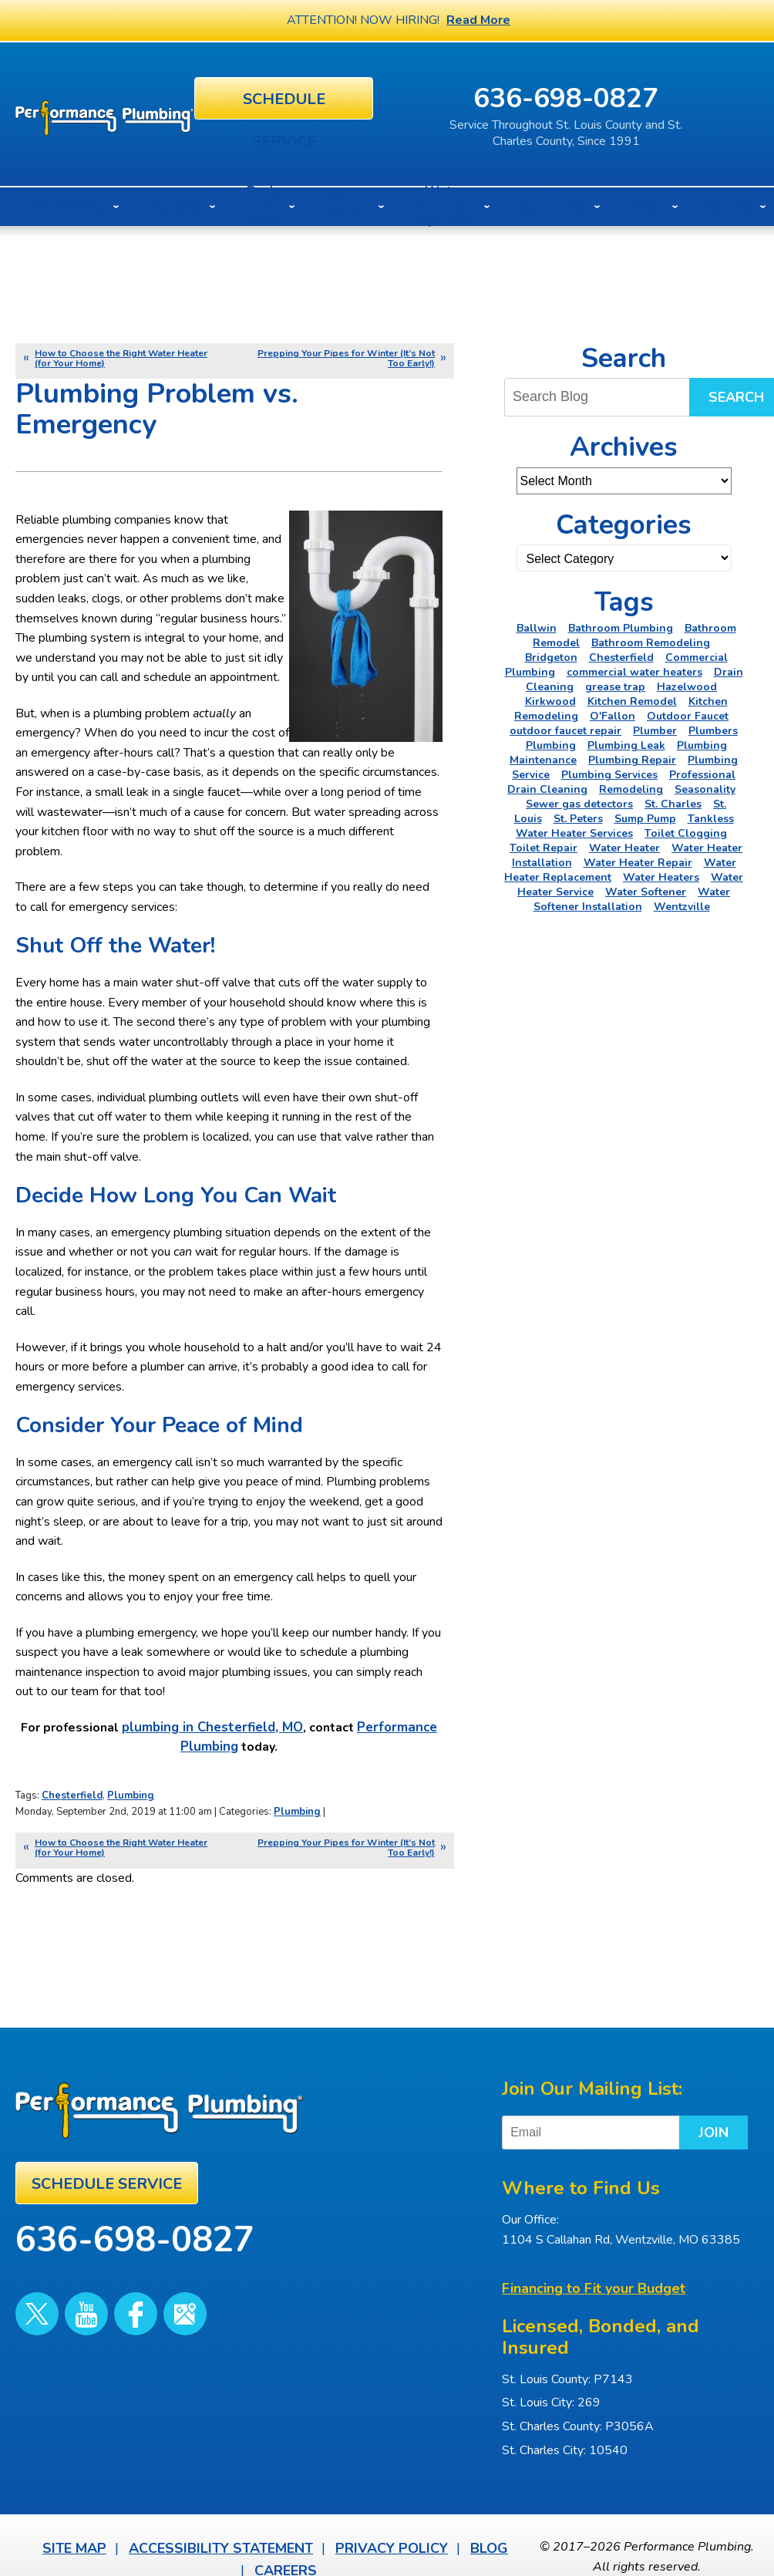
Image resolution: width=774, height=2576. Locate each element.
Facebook (103, 2283)
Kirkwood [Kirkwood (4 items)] (550, 697)
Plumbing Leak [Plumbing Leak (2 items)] (626, 741)
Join (673, 2116)
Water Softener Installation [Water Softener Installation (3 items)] (632, 895)
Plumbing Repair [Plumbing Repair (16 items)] (632, 756)
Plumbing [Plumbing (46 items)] (551, 741)
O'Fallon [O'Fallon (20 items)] (612, 712)
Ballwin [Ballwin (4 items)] (537, 624)
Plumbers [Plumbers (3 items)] (713, 727)
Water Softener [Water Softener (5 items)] (645, 888)
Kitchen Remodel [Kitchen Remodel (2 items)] (632, 697)
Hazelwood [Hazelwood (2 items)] (687, 683)
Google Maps (139, 2283)
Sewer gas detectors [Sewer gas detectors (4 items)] (579, 800)
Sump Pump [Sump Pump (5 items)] (645, 815)
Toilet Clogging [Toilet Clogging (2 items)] (685, 829)
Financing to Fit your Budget (593, 2270)
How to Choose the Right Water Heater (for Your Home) (121, 354)
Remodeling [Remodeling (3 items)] (631, 785)
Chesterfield (72, 1794)
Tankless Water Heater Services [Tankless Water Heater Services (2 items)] (625, 822)
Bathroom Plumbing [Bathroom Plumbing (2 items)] (620, 624)
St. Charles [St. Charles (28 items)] (673, 800)
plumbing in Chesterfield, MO (213, 1729)
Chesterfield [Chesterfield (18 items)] (621, 653)
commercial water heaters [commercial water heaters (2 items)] (634, 668)
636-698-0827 (634, 96)
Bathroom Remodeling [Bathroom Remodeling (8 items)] (650, 639)
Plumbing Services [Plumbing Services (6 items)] (609, 771)
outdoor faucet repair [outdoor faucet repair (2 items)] (565, 727)
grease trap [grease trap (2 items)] (615, 683)
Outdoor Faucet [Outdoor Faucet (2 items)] (688, 712)
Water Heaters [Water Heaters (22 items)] (661, 873)
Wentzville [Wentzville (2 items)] (682, 902)
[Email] (598, 2116)
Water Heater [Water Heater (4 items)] (624, 844)
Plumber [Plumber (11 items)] (655, 727)
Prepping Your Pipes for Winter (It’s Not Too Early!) (346, 354)
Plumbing (130, 1794)
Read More (478, 20)
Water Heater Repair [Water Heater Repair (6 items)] (638, 858)
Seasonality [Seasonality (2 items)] (705, 785)
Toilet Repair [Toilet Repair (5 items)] (543, 844)
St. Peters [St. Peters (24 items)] (578, 815)
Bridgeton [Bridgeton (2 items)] (551, 653)
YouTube (67, 2283)
